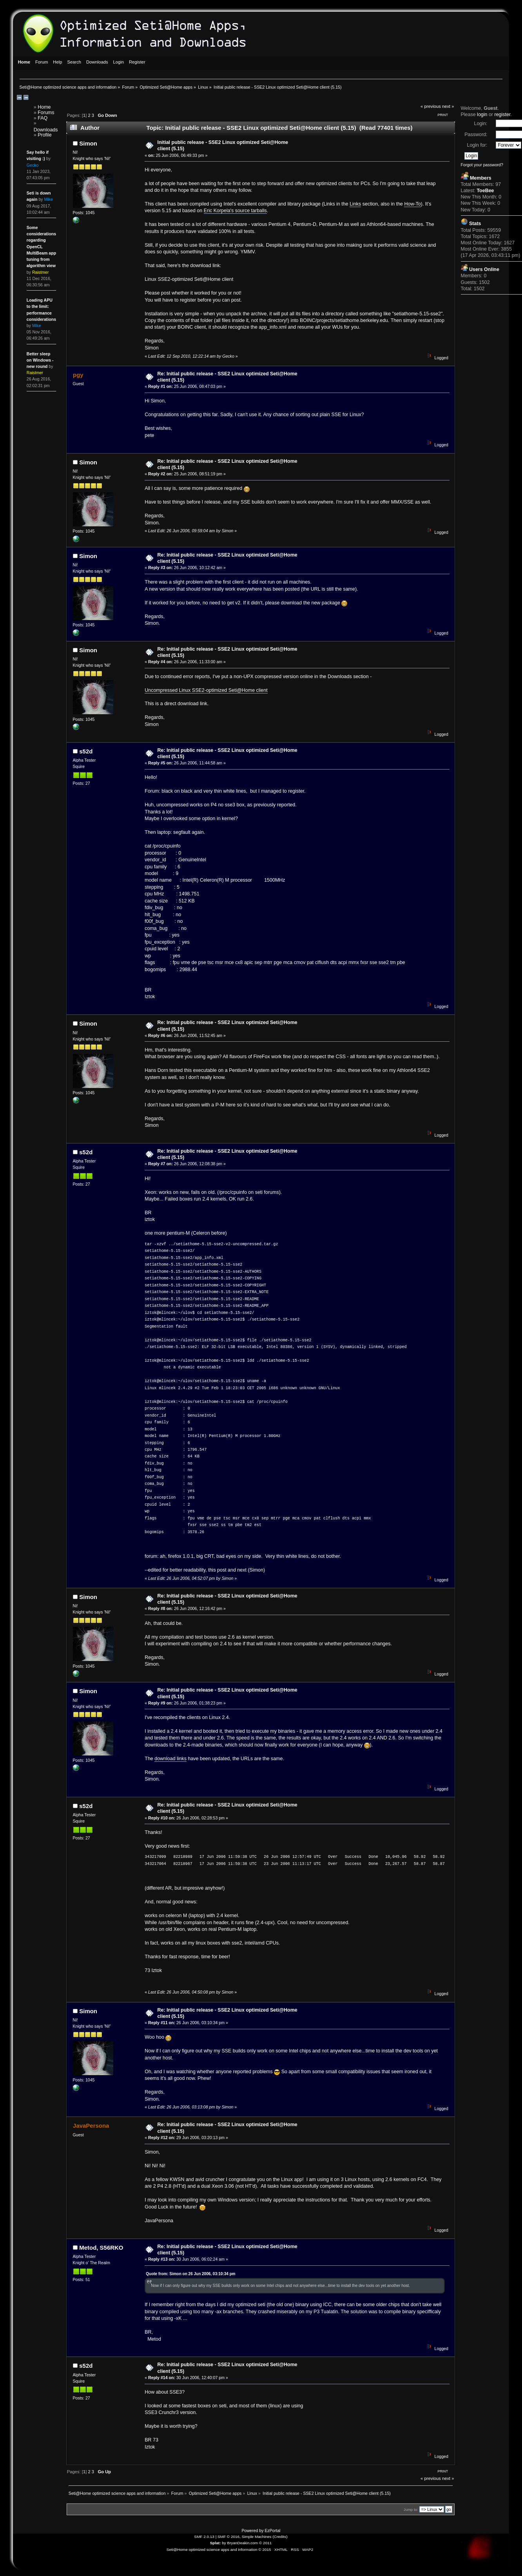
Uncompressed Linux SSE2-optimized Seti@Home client (206, 690)
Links (355, 204)
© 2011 (265, 2543)
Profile (44, 135)
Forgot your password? (481, 164)
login (482, 114)
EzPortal (272, 2530)
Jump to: (411, 2509)
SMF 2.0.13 (204, 2536)
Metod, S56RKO (101, 2247)
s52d (85, 751)
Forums (46, 112)
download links (170, 1758)
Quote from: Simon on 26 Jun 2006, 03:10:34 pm (190, 2274)
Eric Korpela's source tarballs (235, 210)
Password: (475, 134)
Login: (480, 123)
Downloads (46, 130)
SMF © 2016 (228, 2536)
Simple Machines (257, 2536)
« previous (430, 106)
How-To (412, 204)
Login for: (477, 145)
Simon (88, 143)
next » (448, 106)
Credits (280, 2536)
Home (44, 107)
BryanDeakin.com (242, 2543)
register (502, 114)
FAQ (42, 118)
